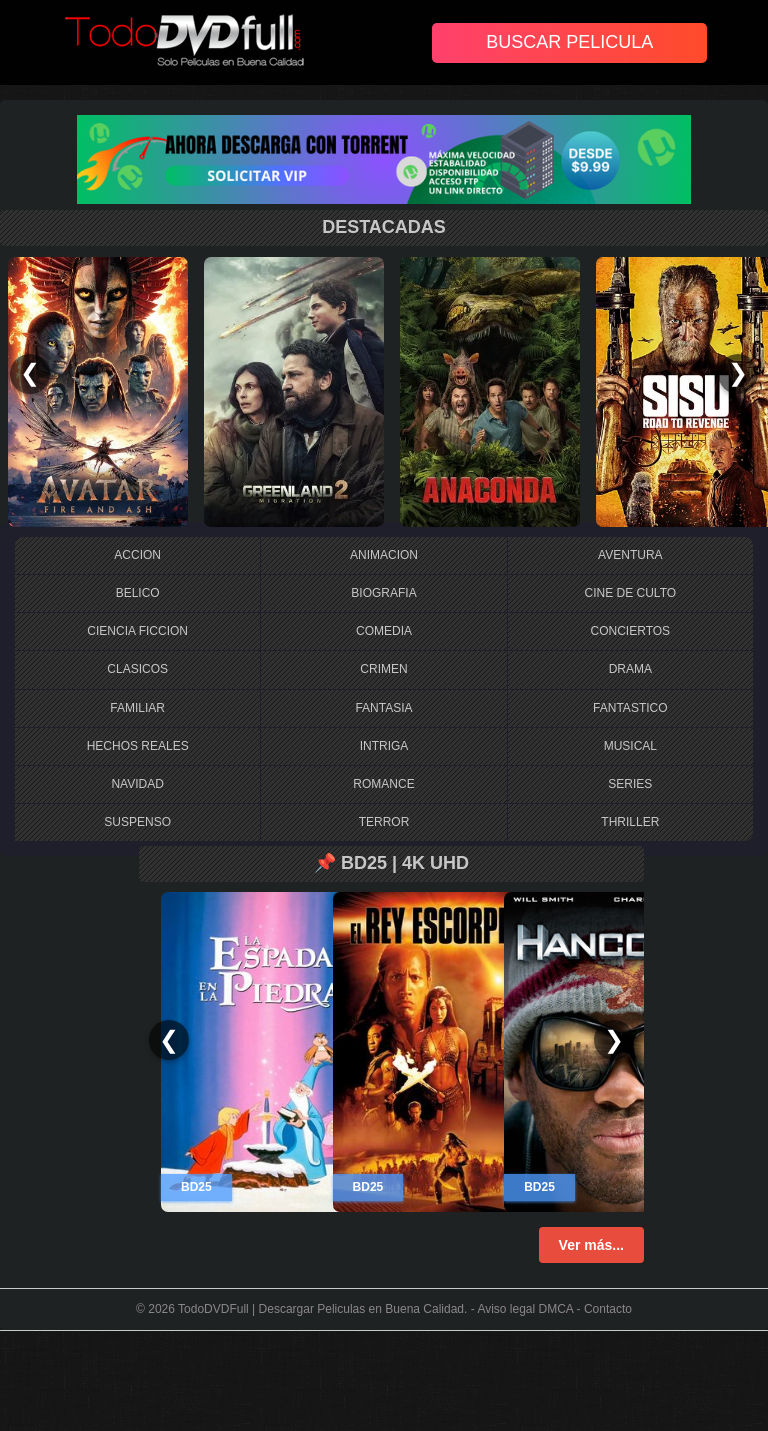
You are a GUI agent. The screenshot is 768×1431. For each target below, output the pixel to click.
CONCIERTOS (631, 631)
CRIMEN (383, 669)
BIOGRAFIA (383, 593)
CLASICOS (137, 669)
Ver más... (591, 1245)
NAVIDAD (137, 784)
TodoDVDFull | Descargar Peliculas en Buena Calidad (321, 1309)
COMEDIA (384, 631)
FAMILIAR (137, 708)
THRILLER (630, 822)
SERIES (630, 784)
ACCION (137, 555)
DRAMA (630, 669)
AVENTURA (630, 555)
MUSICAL (630, 746)
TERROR (384, 822)
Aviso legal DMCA (525, 1309)
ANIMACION (384, 555)
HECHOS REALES (138, 746)
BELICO (138, 593)
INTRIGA (384, 746)
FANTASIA (383, 708)
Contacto (608, 1309)
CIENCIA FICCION (137, 631)
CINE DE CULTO (631, 593)
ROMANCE (383, 784)
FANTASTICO (630, 708)
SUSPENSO (137, 822)
